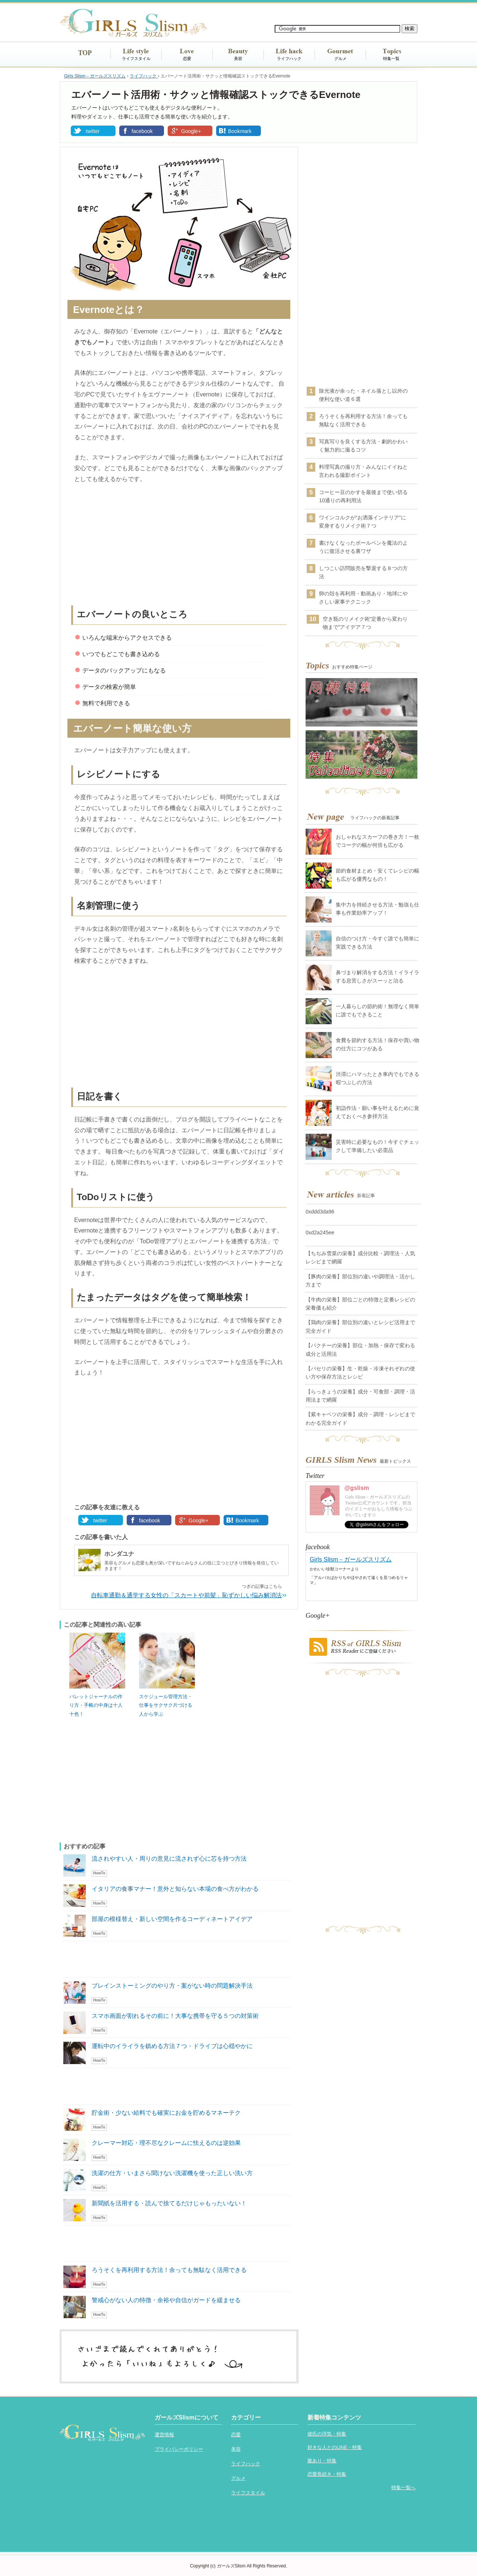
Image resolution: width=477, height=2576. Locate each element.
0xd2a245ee (320, 1232)
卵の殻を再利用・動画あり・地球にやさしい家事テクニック (363, 598)
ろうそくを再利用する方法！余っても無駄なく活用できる (169, 2270)
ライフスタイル (136, 58)
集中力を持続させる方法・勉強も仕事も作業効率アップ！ (377, 909)
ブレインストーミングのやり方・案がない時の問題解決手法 (172, 1985)
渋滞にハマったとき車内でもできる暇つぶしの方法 (377, 1078)
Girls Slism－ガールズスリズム (351, 1559)
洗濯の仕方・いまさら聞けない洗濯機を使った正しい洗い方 (172, 2173)
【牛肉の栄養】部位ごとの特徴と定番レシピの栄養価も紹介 (360, 1304)
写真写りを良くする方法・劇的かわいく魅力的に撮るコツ (363, 446)
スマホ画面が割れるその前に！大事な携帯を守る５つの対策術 (175, 2016)
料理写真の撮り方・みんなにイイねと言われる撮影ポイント (363, 471)
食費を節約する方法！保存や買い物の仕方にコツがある (377, 1044)
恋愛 (187, 58)
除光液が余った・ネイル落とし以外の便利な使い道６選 (363, 395)
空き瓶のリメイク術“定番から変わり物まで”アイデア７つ (365, 623)
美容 (238, 58)
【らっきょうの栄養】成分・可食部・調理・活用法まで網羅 (360, 1396)
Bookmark (240, 131)
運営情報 (164, 2434)
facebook (142, 131)
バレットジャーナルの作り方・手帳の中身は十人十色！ (96, 1705)
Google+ (191, 131)
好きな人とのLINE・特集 (334, 2447)
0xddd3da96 (320, 1212)
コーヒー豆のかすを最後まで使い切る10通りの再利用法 (363, 496)
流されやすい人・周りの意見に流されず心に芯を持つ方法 (169, 1858)
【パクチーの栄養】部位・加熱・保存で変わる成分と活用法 (360, 1349)
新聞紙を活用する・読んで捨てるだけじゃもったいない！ (169, 2203)
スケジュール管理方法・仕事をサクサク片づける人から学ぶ (165, 1705)
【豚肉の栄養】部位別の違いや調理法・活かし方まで (360, 1280)
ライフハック (289, 58)
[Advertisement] (178, 546)
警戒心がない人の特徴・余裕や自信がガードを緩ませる (166, 2300)
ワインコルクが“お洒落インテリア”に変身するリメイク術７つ (362, 522)
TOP (85, 53)
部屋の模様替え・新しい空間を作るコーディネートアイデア (172, 1919)
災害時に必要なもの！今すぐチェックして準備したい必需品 (377, 1146)
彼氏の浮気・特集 (326, 2434)
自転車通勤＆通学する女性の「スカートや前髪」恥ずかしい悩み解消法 (186, 1595)
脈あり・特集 (322, 2460)
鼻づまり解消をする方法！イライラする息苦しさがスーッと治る (377, 976)
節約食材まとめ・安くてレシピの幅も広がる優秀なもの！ (377, 875)
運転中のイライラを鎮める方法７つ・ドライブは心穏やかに (172, 2046)
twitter (92, 131)
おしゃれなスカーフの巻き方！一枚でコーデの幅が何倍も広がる (377, 841)
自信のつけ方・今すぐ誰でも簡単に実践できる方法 (377, 943)
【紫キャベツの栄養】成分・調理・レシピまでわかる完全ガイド (360, 1418)
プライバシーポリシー (179, 2449)
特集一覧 (391, 58)
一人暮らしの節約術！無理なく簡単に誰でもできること (377, 1010)
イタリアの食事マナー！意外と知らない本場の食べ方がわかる (175, 1889)
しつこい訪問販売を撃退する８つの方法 (363, 572)
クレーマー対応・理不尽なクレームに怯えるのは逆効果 (166, 2143)
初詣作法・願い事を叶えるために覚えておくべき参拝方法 (377, 1112)
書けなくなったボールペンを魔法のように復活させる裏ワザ (363, 547)
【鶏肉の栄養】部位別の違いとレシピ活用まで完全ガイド (360, 1326)
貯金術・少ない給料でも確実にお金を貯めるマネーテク (166, 2113)
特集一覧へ (403, 2487)
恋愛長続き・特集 (326, 2474)
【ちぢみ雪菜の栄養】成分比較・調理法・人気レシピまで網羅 (360, 1257)
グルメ (340, 58)
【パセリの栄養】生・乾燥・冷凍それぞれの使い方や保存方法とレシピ (360, 1372)
